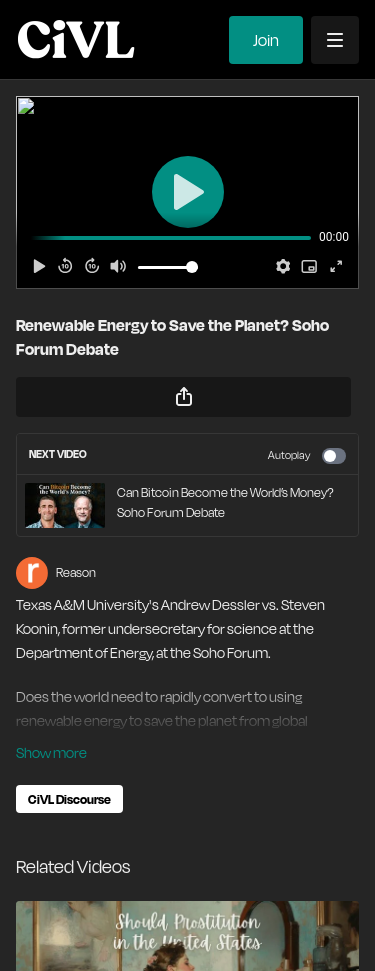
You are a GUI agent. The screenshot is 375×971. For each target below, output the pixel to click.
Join (266, 40)
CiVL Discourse (69, 799)
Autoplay (307, 456)
